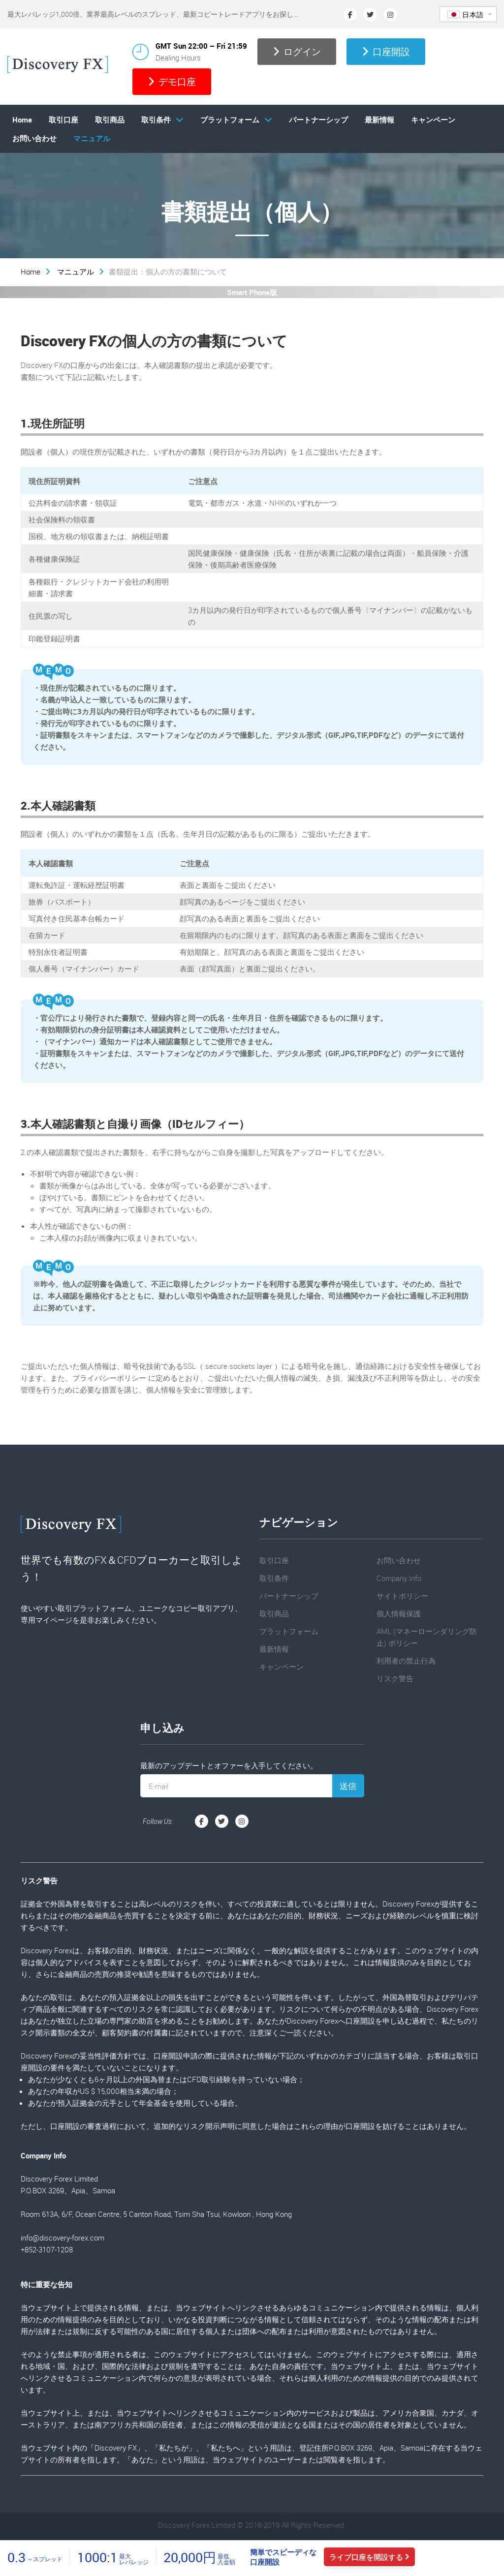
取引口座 (63, 119)
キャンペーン (433, 119)
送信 (348, 1785)
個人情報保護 (399, 1613)
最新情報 (379, 119)
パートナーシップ (318, 119)
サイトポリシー (402, 1596)
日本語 (465, 15)
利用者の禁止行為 (406, 1661)
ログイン (297, 51)
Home (22, 119)
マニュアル (91, 138)
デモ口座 (172, 81)
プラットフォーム (229, 119)
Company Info (399, 1578)
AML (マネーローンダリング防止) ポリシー (427, 1637)
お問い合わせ (34, 138)
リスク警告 (395, 1678)
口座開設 (386, 51)
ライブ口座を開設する (366, 2557)
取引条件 (156, 119)
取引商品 (110, 119)
